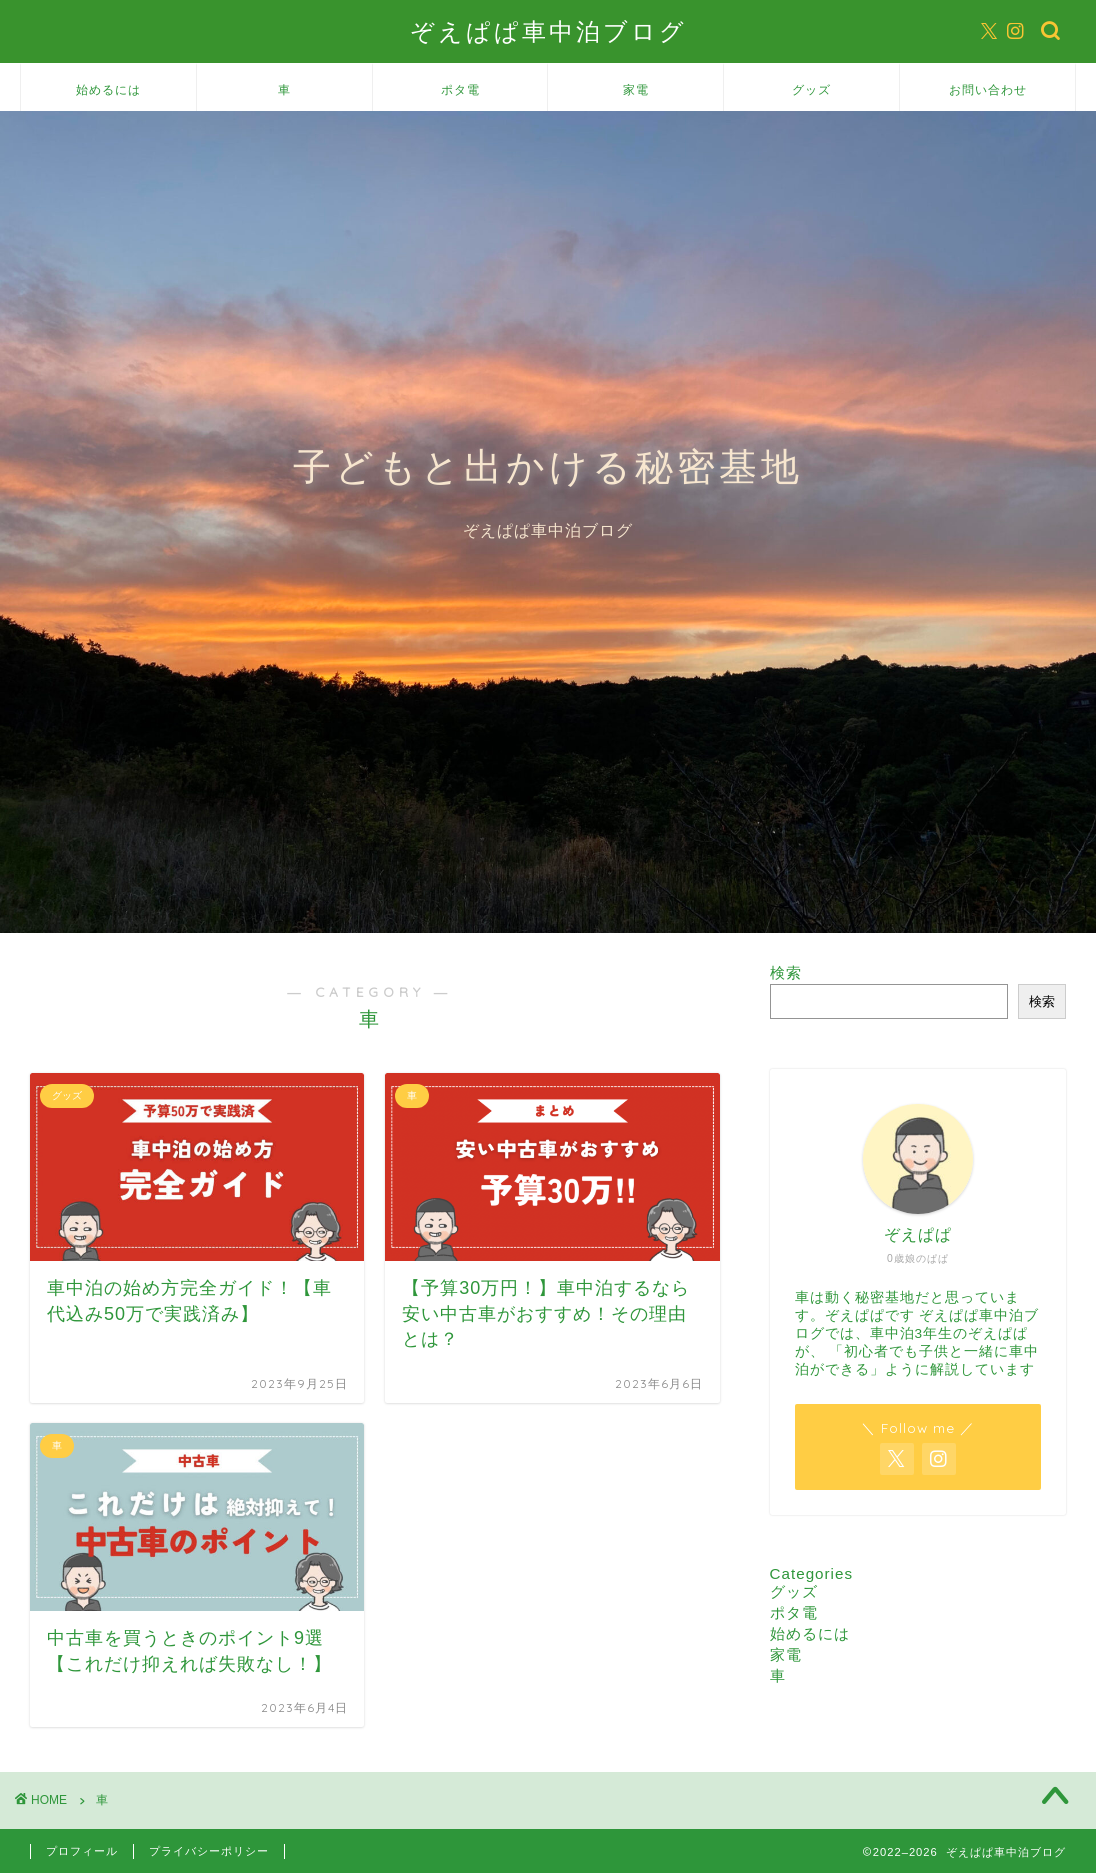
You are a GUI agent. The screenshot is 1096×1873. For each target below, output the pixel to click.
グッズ (811, 89)
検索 (786, 972)
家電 (636, 89)
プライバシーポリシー (209, 1851)
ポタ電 (460, 89)
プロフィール (82, 1851)
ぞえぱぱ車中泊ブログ (548, 31)
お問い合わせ (988, 89)
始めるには (108, 89)
